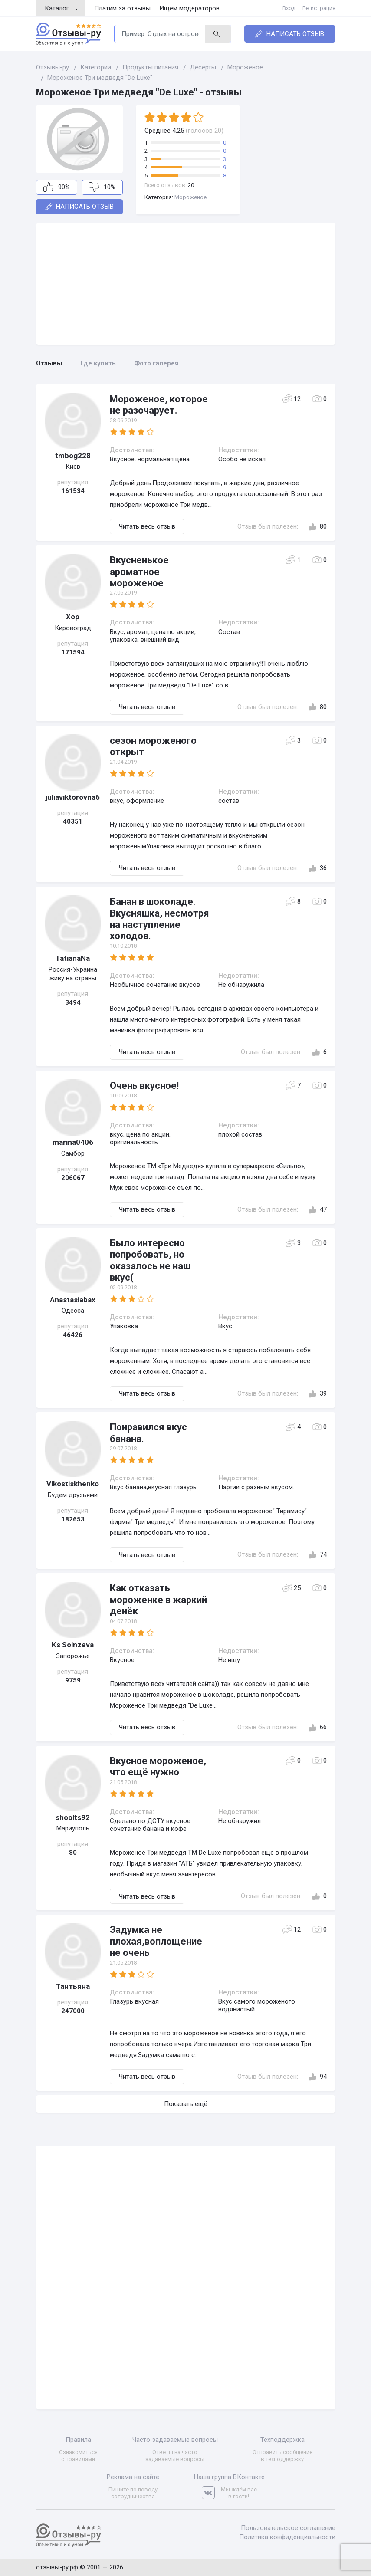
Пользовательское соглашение (288, 2528)
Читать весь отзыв (147, 526)
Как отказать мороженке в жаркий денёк (158, 1600)
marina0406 (73, 1142)
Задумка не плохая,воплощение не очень (156, 1941)
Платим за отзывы (122, 8)
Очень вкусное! (144, 1085)
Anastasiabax (72, 1299)
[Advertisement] (185, 284)
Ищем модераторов (189, 8)
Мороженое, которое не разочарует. (159, 405)
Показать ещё (185, 2104)
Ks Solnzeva (73, 1644)
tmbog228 (73, 455)
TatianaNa (73, 958)
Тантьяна (73, 1986)
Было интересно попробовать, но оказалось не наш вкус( (150, 1260)
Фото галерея (156, 363)
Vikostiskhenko (72, 1483)
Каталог (62, 8)
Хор (72, 616)
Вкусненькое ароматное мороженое (139, 571)
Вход (288, 8)
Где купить (98, 363)
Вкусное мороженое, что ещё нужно (158, 1766)
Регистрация (318, 8)
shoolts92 (73, 1817)
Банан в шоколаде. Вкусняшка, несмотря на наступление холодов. (159, 918)
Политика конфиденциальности (287, 2537)
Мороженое (190, 197)
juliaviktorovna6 (73, 797)
